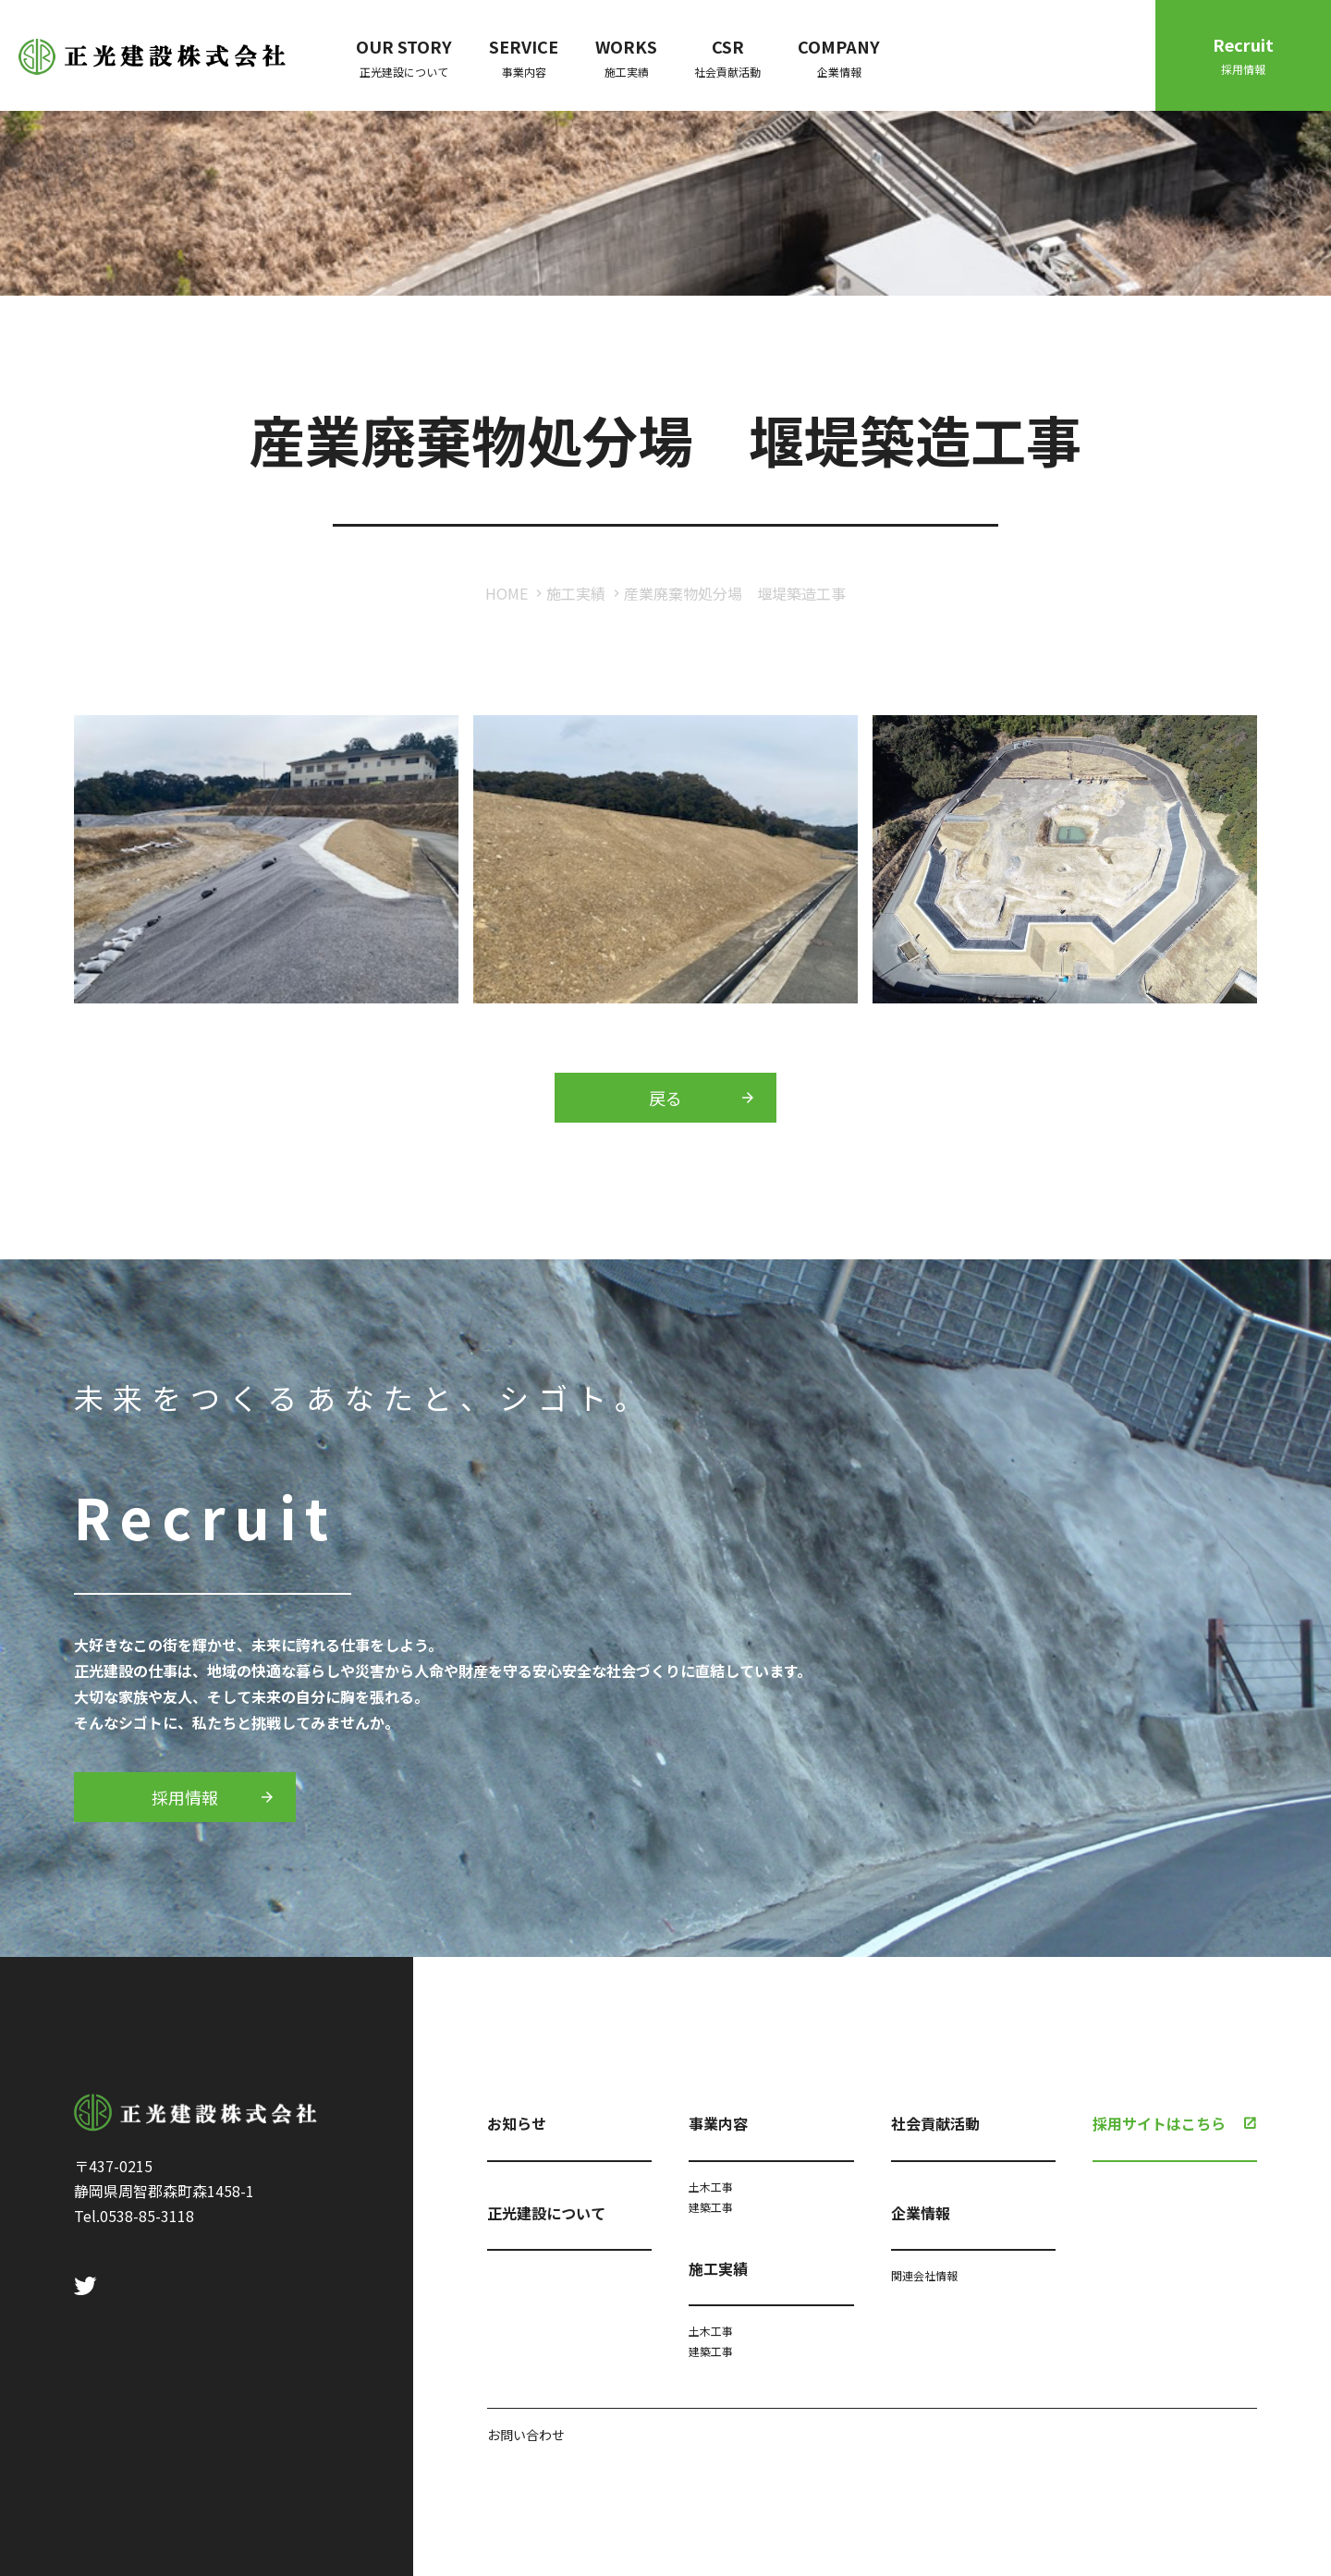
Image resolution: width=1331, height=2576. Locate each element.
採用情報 (185, 1797)
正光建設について (546, 2213)
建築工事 (711, 2207)
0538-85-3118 (147, 2216)
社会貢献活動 (935, 2123)
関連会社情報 (924, 2275)
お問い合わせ (526, 2434)
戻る (665, 1098)
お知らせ (516, 2123)
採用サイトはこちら (1159, 2123)
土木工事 (711, 2186)
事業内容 (718, 2123)
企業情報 (920, 2213)
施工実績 (575, 593)
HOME (506, 593)
